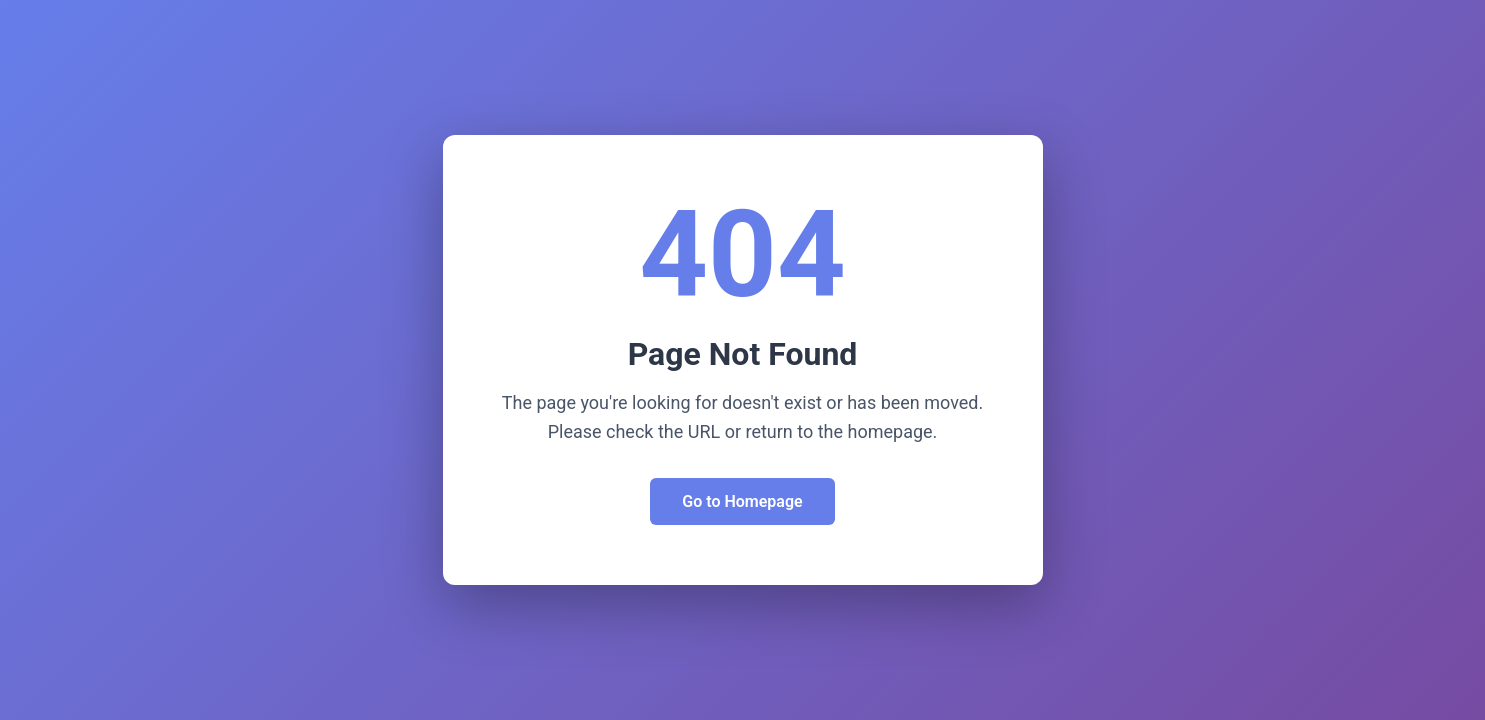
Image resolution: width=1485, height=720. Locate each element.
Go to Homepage (742, 501)
